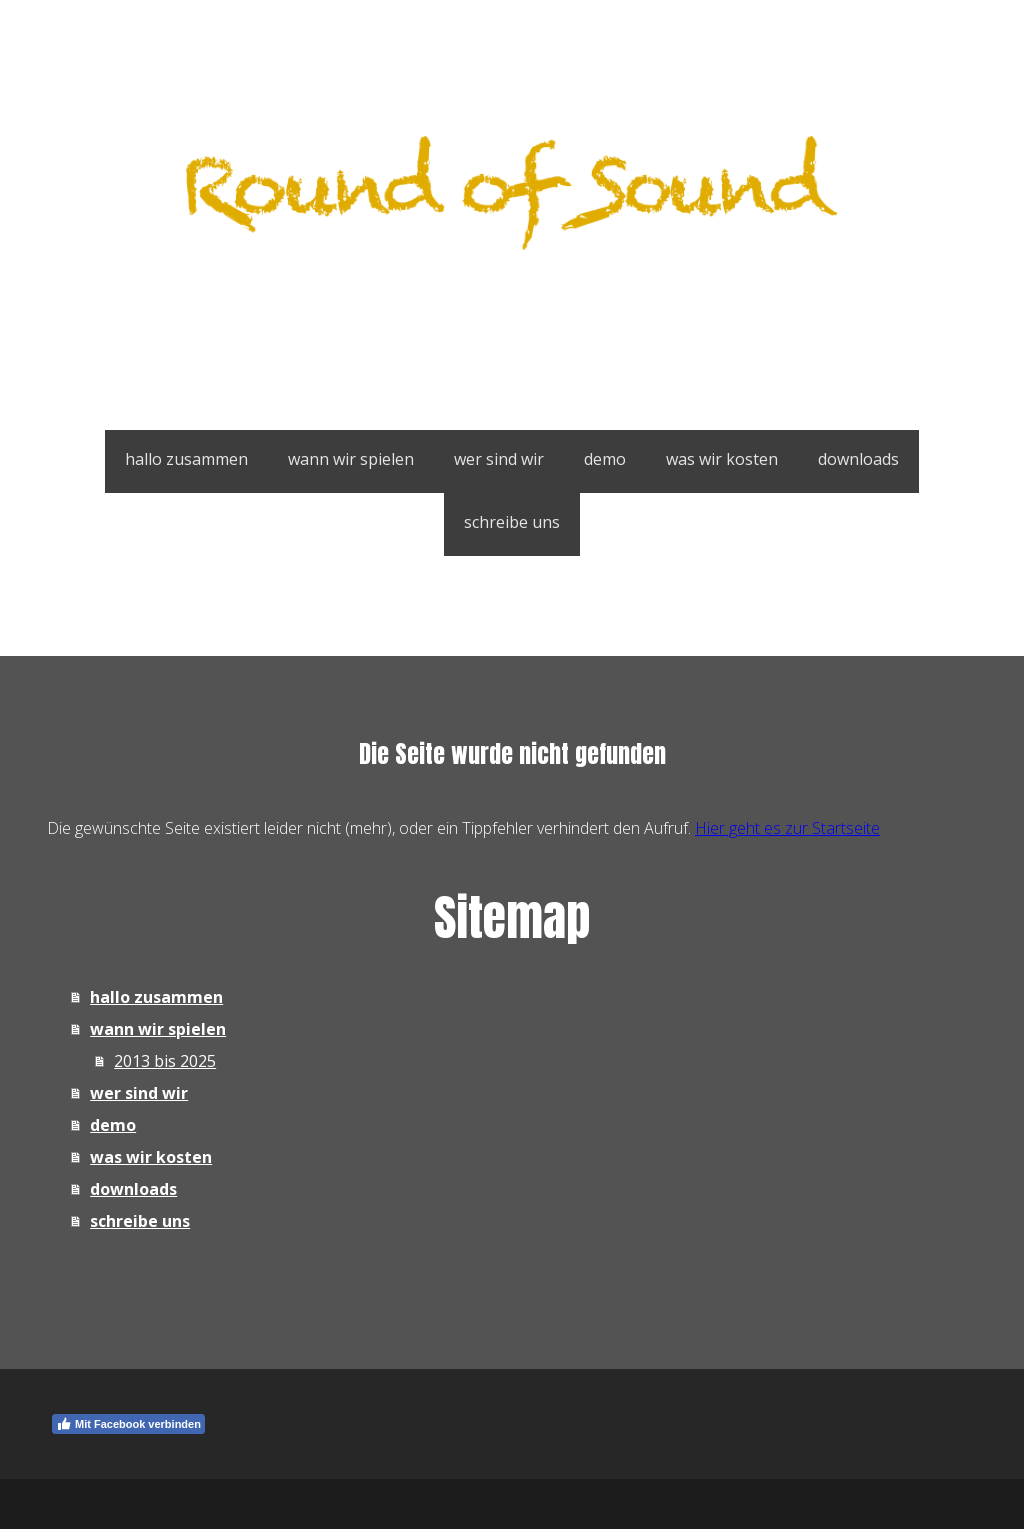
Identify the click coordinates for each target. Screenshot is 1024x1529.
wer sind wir (499, 459)
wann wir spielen (351, 459)
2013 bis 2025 (165, 1061)
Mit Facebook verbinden (128, 1424)
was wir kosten (722, 459)
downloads (858, 459)
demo (605, 459)
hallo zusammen (186, 459)
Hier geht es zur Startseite (787, 828)
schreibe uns (512, 522)
